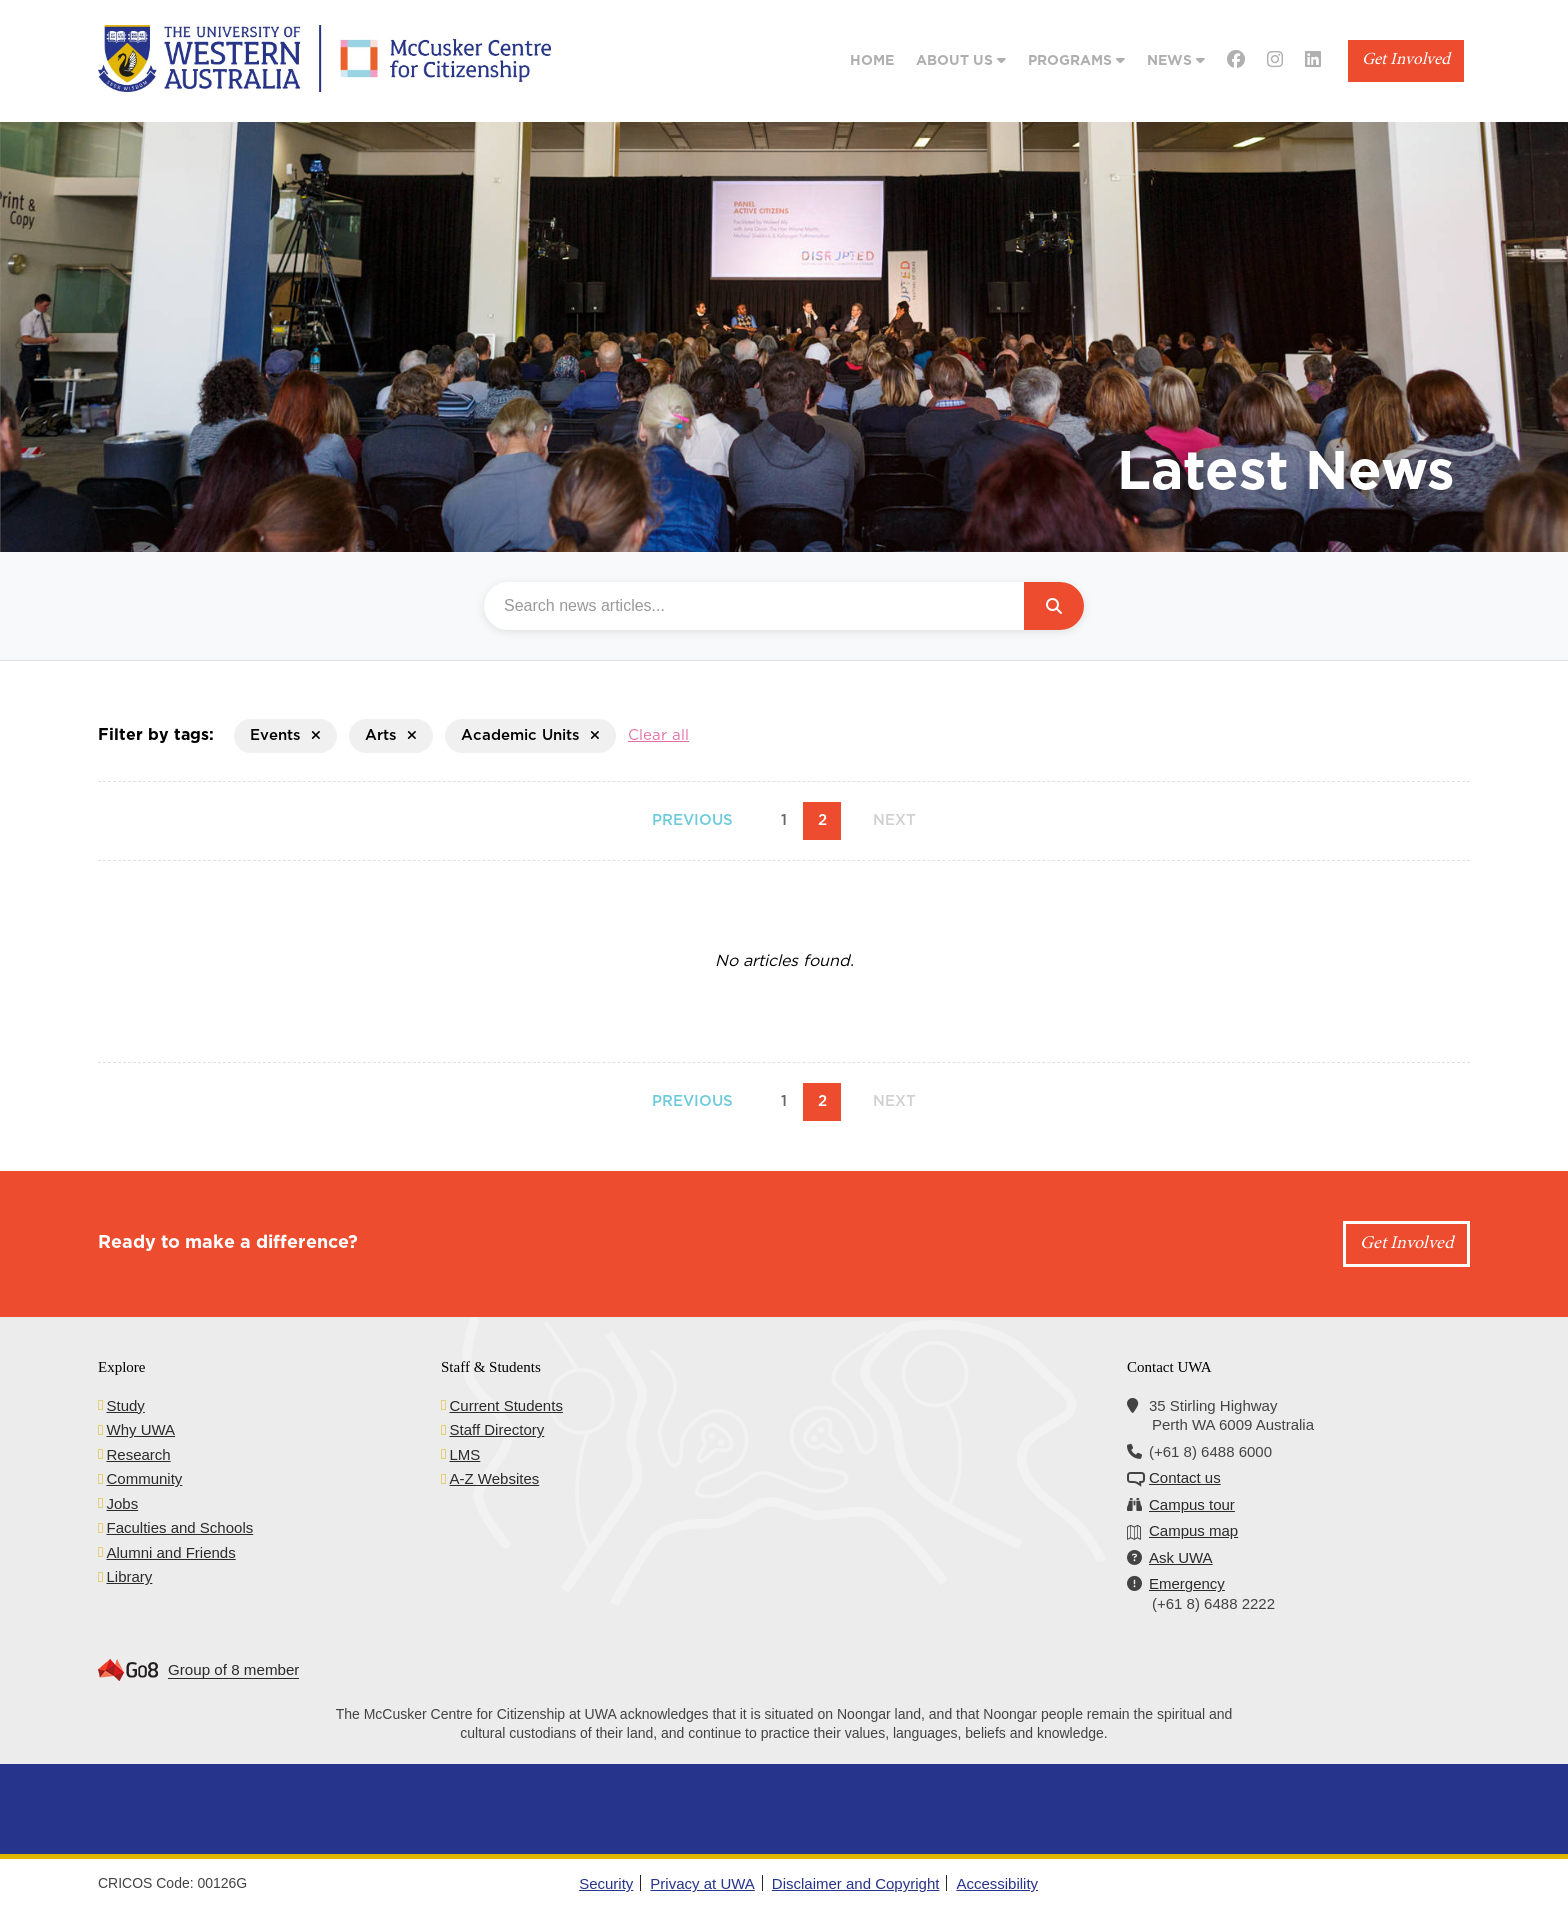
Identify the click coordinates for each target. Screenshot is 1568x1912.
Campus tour (1192, 1504)
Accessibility (997, 1883)
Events (285, 735)
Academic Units (530, 735)
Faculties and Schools (179, 1527)
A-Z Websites (494, 1478)
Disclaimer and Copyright (856, 1883)
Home (872, 61)
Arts (391, 735)
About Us (961, 60)
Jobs (122, 1503)
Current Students (505, 1405)
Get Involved (1406, 60)
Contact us (1185, 1477)
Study (125, 1405)
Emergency (1187, 1583)
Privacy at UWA (702, 1883)
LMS (464, 1454)
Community (144, 1478)
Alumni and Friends (170, 1552)
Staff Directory (496, 1429)
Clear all (658, 735)
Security (606, 1883)
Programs (1076, 60)
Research (138, 1454)
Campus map (1193, 1530)
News (1176, 60)
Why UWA (140, 1429)
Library (129, 1576)
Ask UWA (1181, 1557)
